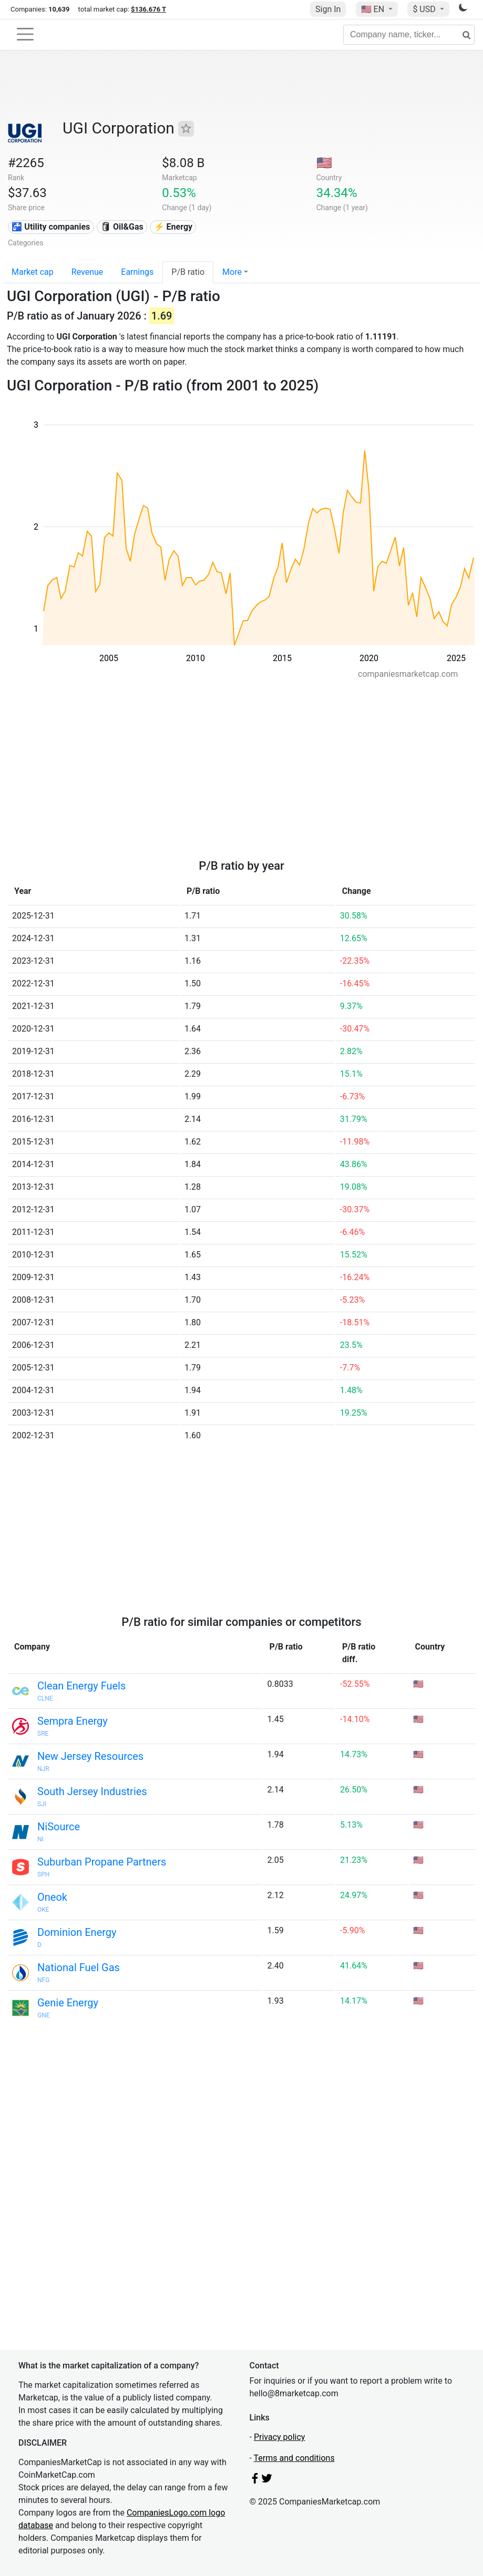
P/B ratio (187, 272)
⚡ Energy (173, 227)
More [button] (232, 272)
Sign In (328, 9)
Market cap (33, 272)
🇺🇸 (373, 9)
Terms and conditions (294, 2458)
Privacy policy (279, 2437)
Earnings (137, 272)
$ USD (425, 9)
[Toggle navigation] (25, 34)
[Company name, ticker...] (409, 35)
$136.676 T (148, 9)
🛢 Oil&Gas (121, 227)
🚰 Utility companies (51, 227)
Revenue (87, 272)
